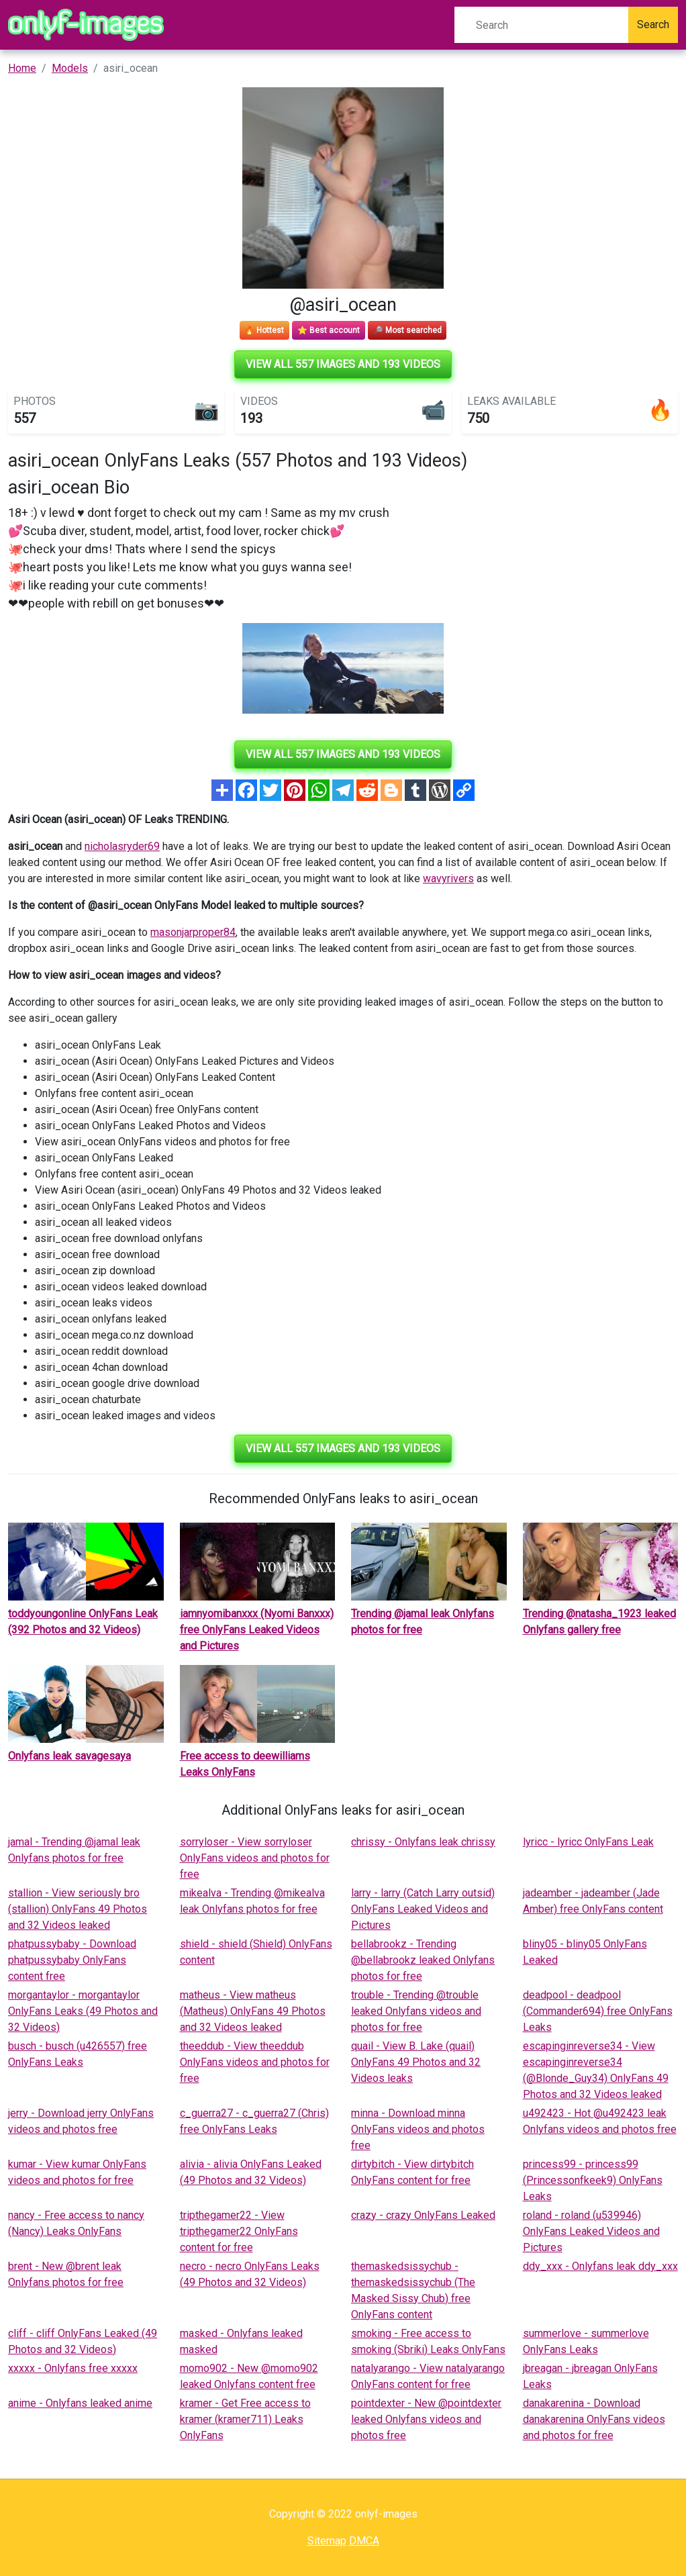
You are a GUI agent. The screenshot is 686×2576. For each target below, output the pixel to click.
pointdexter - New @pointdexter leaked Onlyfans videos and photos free (426, 2419)
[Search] (541, 25)
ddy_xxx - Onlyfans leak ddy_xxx (600, 2266)
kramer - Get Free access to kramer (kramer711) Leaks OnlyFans (245, 2419)
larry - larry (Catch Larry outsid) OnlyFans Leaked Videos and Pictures (423, 1909)
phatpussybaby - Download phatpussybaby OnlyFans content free (72, 1960)
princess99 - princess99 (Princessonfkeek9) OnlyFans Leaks (593, 2180)
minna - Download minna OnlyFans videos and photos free (418, 2129)
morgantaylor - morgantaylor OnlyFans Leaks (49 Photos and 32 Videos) (83, 2011)
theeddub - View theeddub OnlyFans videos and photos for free (255, 2062)
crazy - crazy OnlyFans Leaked (423, 2215)
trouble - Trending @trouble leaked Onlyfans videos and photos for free (416, 2011)
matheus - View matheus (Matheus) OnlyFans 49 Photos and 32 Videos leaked (253, 2011)
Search (653, 24)
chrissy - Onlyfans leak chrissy (423, 1841)
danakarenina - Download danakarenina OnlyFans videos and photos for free (594, 2419)
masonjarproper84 (193, 932)
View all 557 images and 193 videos (343, 364)
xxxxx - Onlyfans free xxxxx (73, 2368)
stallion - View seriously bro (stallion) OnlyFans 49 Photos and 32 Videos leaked (77, 1909)
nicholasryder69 (122, 846)
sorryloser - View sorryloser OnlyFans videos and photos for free (255, 1857)
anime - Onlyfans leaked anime (80, 2403)
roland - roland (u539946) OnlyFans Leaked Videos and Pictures (591, 2231)
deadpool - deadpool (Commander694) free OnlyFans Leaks (598, 2011)
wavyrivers (448, 878)
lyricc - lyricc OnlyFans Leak (588, 1841)
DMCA (364, 2540)
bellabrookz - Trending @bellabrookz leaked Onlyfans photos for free (423, 1960)
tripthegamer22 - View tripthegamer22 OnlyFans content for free (239, 2231)
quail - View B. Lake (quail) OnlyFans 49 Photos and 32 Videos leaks (416, 2062)
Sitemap (326, 2540)
